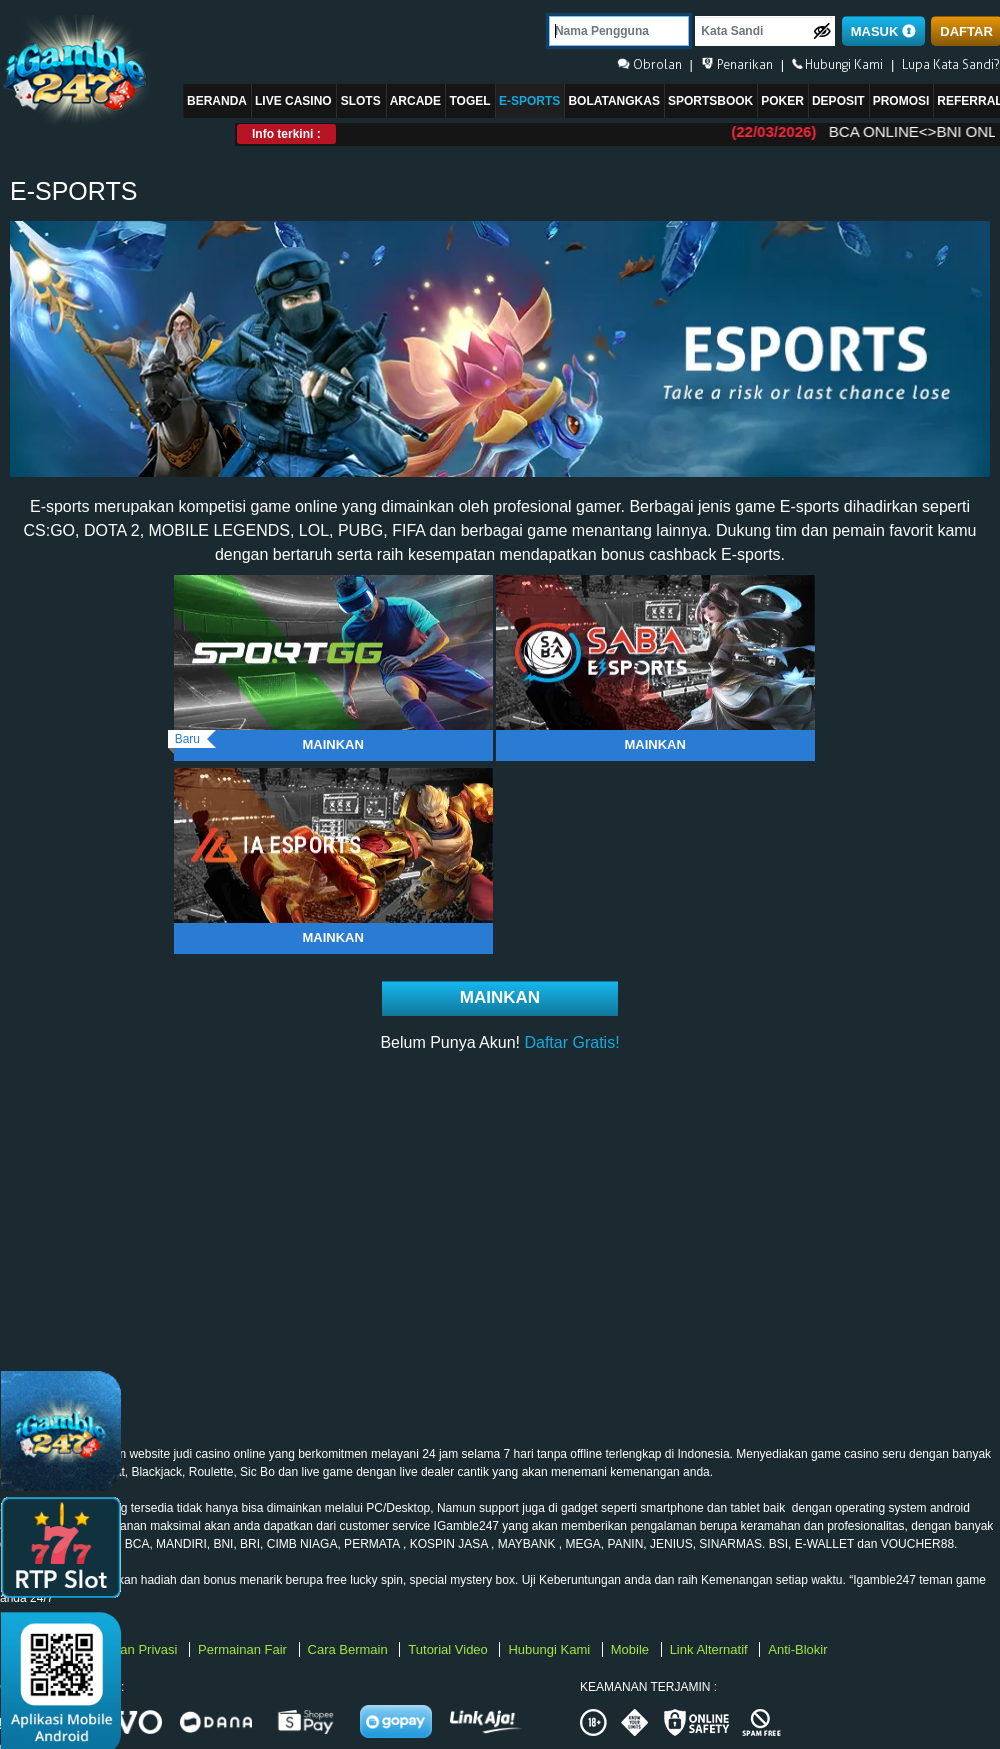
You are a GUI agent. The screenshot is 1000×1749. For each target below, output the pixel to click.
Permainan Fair (244, 1649)
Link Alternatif (711, 1649)
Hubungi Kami (550, 1649)
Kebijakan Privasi (129, 1649)
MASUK (883, 31)
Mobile (632, 1649)
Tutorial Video (449, 1649)
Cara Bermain (350, 1649)
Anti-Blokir (797, 1649)
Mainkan (332, 744)
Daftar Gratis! (571, 1042)
